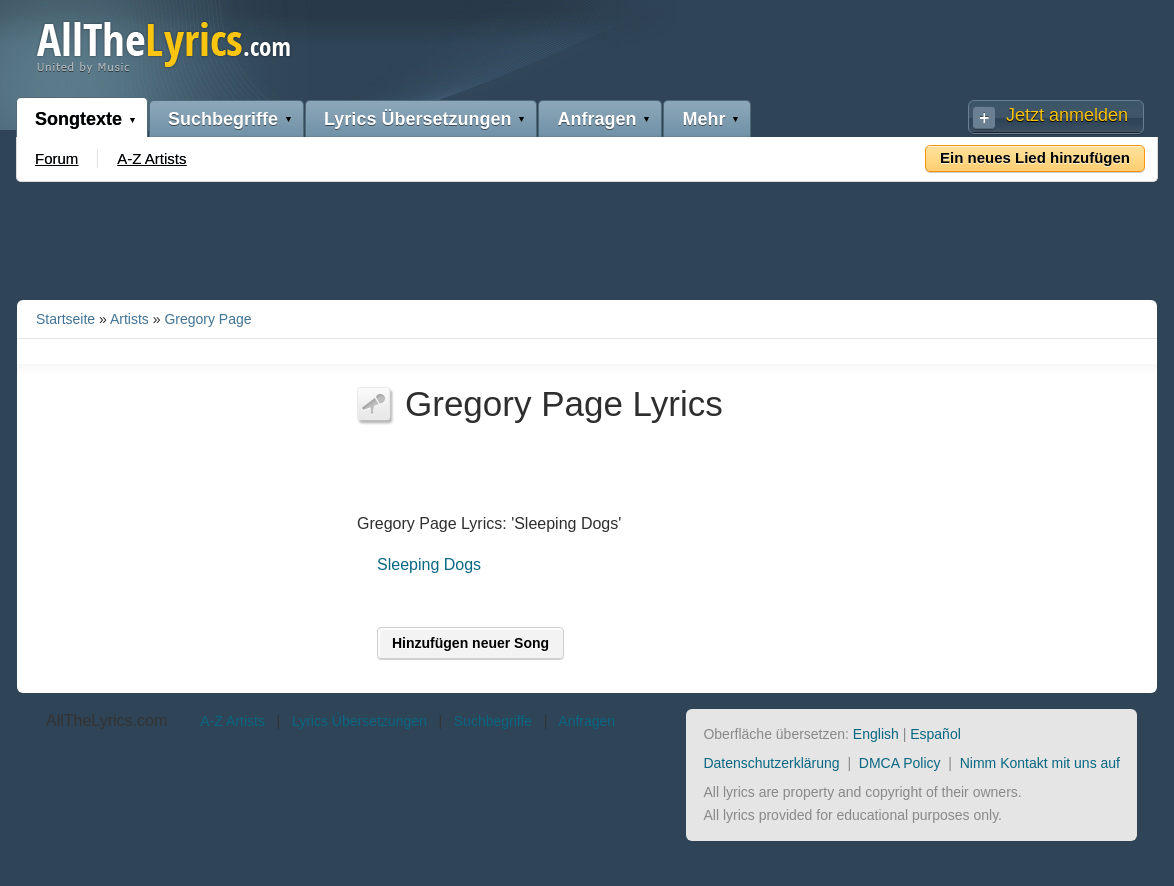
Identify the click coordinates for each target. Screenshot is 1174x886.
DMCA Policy (900, 763)
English (876, 734)
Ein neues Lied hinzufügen (1035, 157)
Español (935, 734)
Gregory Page (207, 319)
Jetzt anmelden (1067, 115)
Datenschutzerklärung (771, 763)
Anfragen (596, 119)
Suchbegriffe (223, 119)
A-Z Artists (151, 158)
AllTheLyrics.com (106, 720)
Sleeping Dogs (429, 564)
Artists (129, 319)
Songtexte (78, 119)
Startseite (65, 319)
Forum (56, 158)
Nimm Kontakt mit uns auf (1040, 763)
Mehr (703, 119)
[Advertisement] (587, 237)
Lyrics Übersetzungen (417, 119)
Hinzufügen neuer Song (470, 643)
